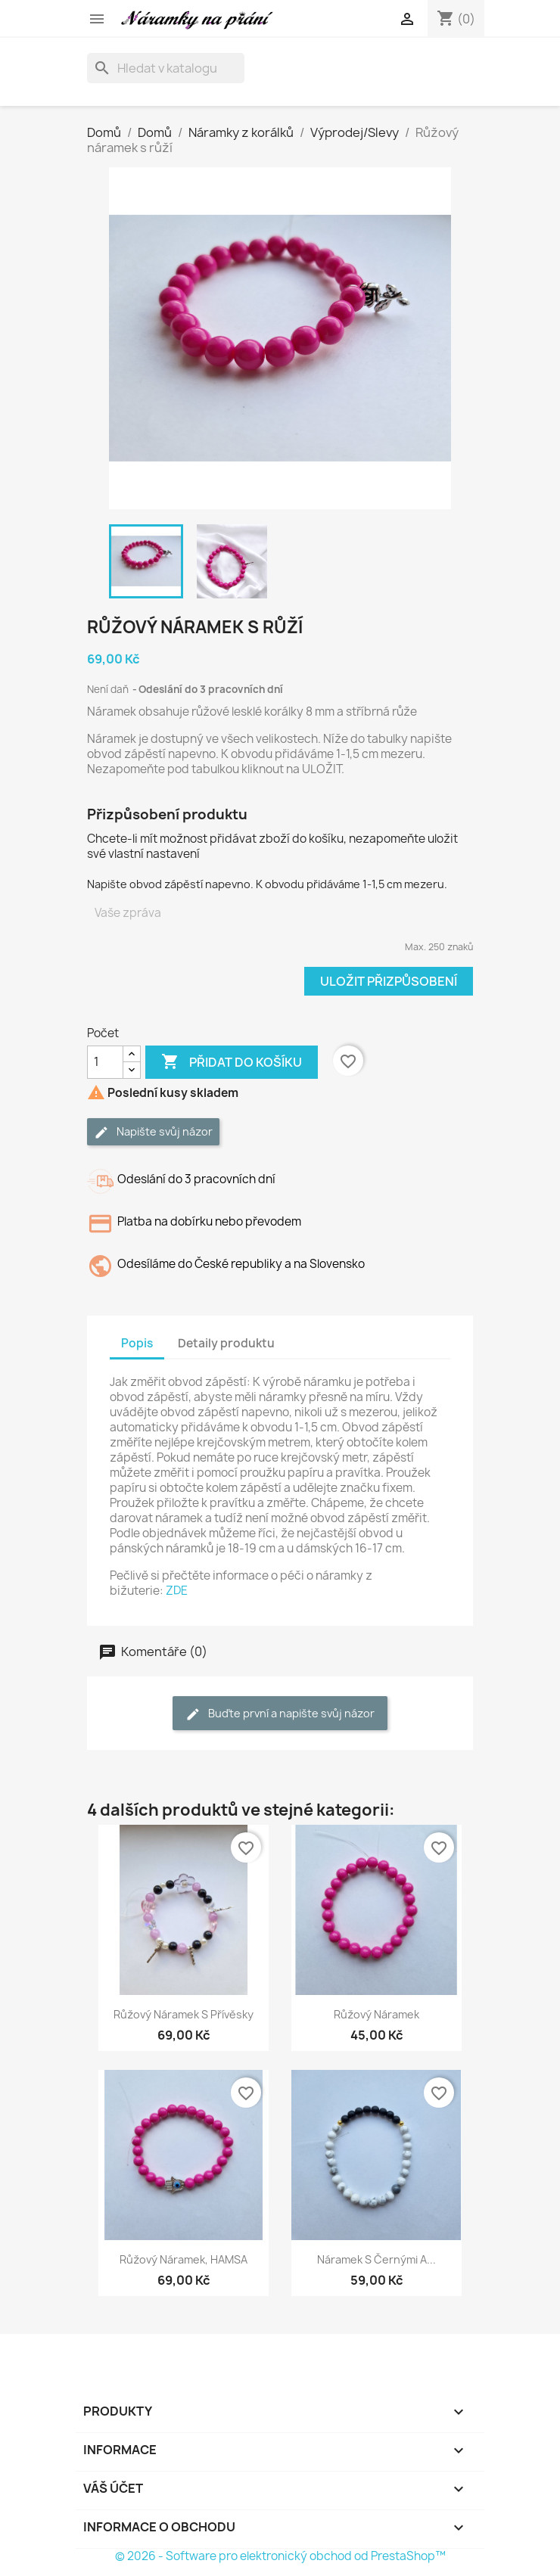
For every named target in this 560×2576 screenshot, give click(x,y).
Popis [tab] (137, 1343)
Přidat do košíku (231, 1062)
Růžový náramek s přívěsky (184, 2014)
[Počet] (105, 1062)
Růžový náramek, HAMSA (183, 2259)
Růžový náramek (376, 2014)
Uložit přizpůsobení (388, 981)
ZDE (177, 1591)
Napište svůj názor (153, 1132)
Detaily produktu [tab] (226, 1343)
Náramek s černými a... (376, 2259)
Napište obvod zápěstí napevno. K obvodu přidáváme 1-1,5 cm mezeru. (267, 884)
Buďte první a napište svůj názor (280, 1714)
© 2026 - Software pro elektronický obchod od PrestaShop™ (280, 2556)
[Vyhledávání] (165, 68)
